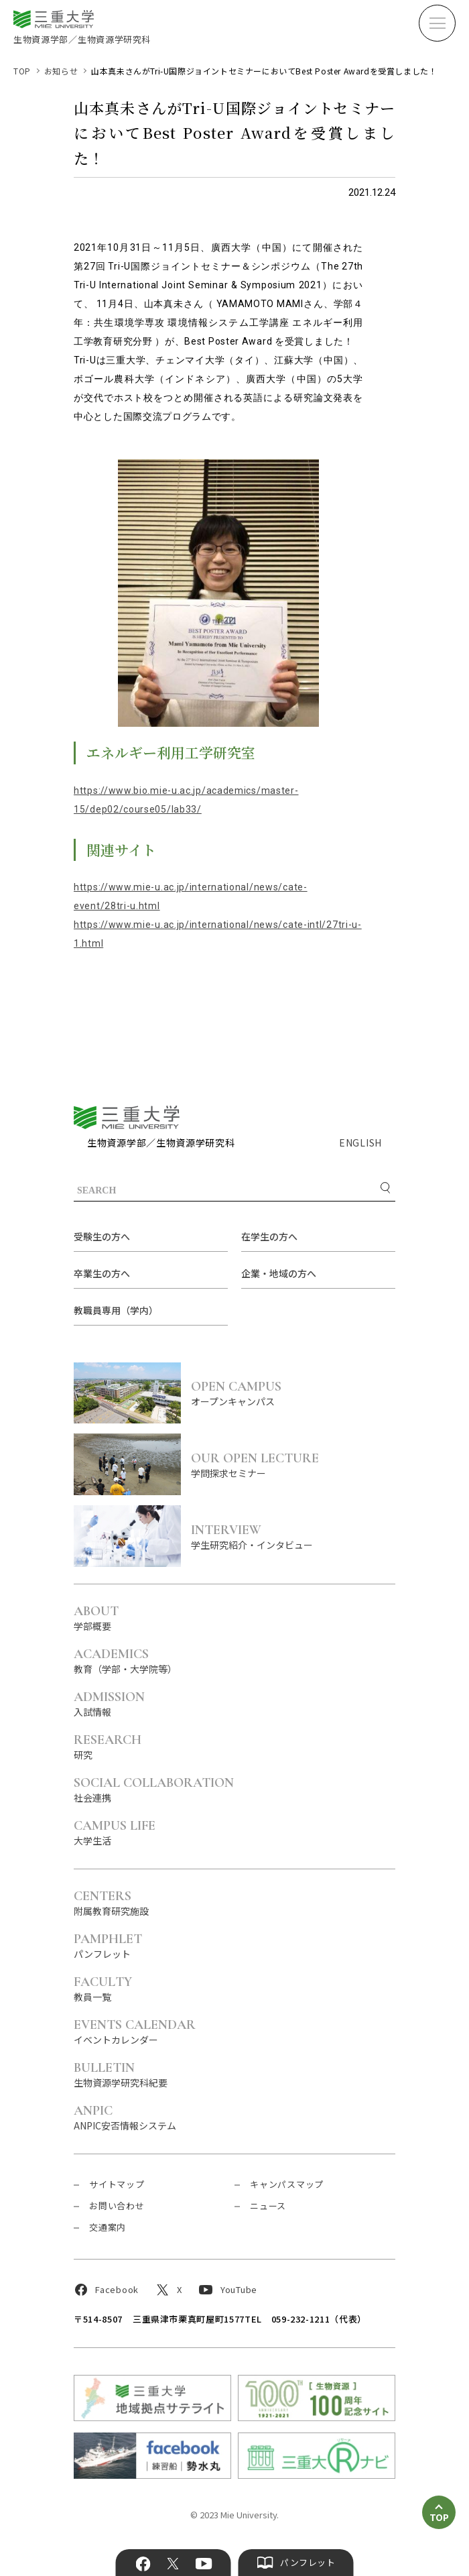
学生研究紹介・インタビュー (293, 1536)
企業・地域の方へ (278, 1273)
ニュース (268, 2205)
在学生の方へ (269, 1236)
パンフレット (108, 1945)
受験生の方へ (102, 1236)
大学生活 (114, 1832)
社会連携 (154, 1789)
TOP (22, 70)
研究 (107, 1746)
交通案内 (107, 2227)
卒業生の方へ (102, 1273)
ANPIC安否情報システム (125, 2117)
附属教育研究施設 (111, 1902)
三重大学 (127, 1117)
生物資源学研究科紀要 (121, 2074)
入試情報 (109, 1703)
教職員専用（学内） (116, 1310)
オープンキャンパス (293, 1393)
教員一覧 (103, 1988)
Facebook (143, 2564)
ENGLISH (360, 1142)
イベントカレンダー (135, 2031)
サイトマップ (117, 2184)
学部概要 (96, 1617)
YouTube (203, 2564)
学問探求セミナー (293, 1465)
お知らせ (61, 70)
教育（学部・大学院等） (125, 1660)
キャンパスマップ (287, 2184)
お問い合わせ (117, 2205)
